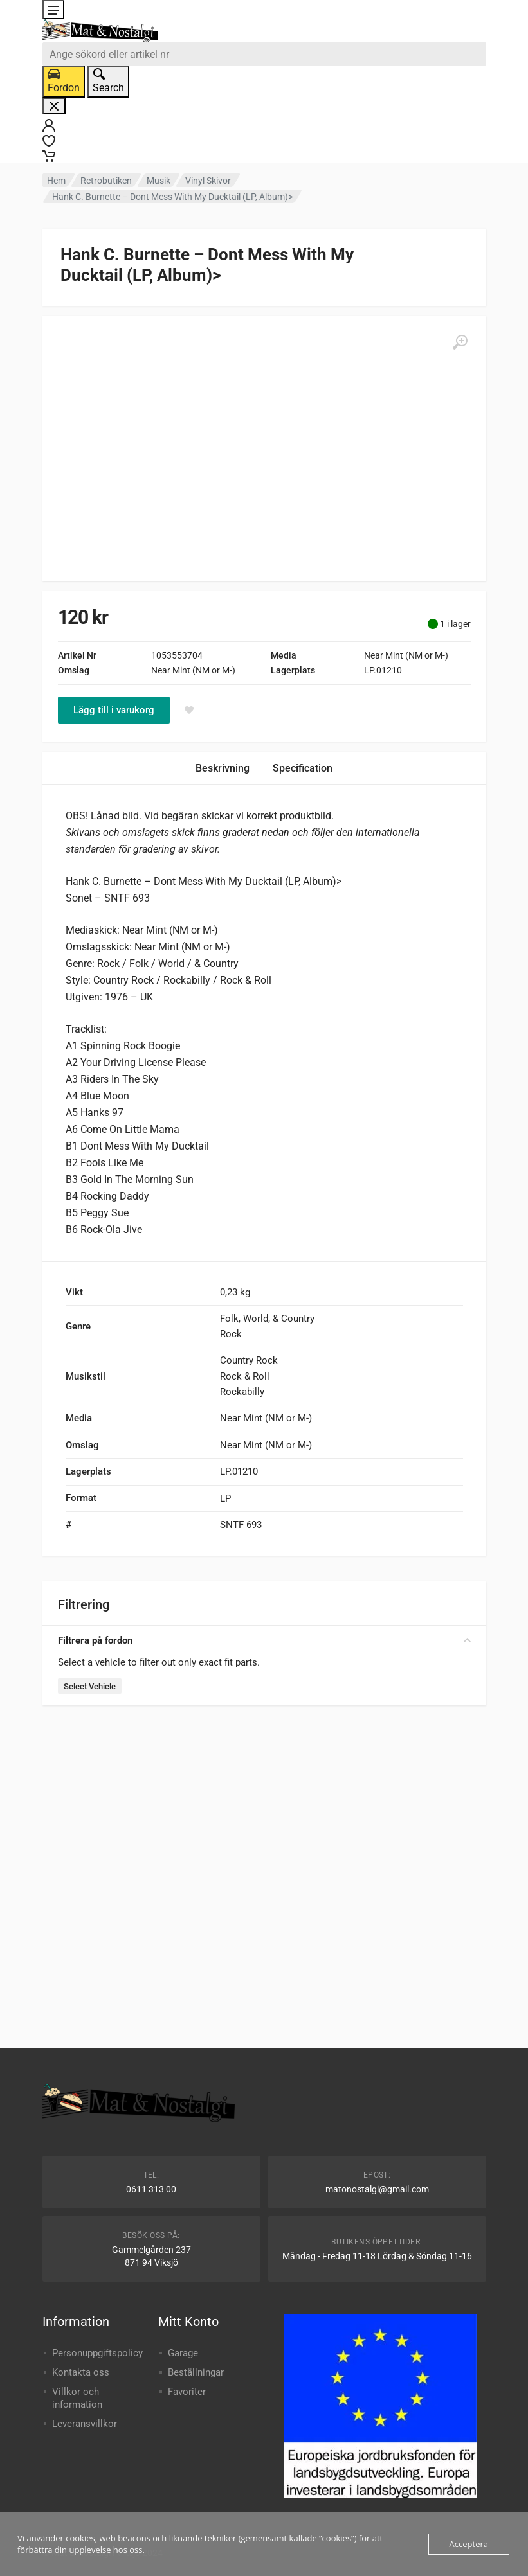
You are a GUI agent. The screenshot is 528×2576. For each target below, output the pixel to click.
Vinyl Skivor (208, 180)
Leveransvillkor (84, 2423)
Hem (56, 180)
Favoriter (187, 2391)
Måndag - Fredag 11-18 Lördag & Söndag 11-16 (377, 2256)
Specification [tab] (302, 768)
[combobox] (264, 54)
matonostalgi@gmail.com (377, 2189)
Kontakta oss (80, 2372)
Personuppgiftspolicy (97, 2353)
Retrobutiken (106, 180)
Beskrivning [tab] (223, 768)
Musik (158, 180)
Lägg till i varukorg (113, 710)
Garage (183, 2353)
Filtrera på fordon (264, 1640)
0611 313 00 (151, 2189)
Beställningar (196, 2372)
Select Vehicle (90, 1686)
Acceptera (469, 2544)
